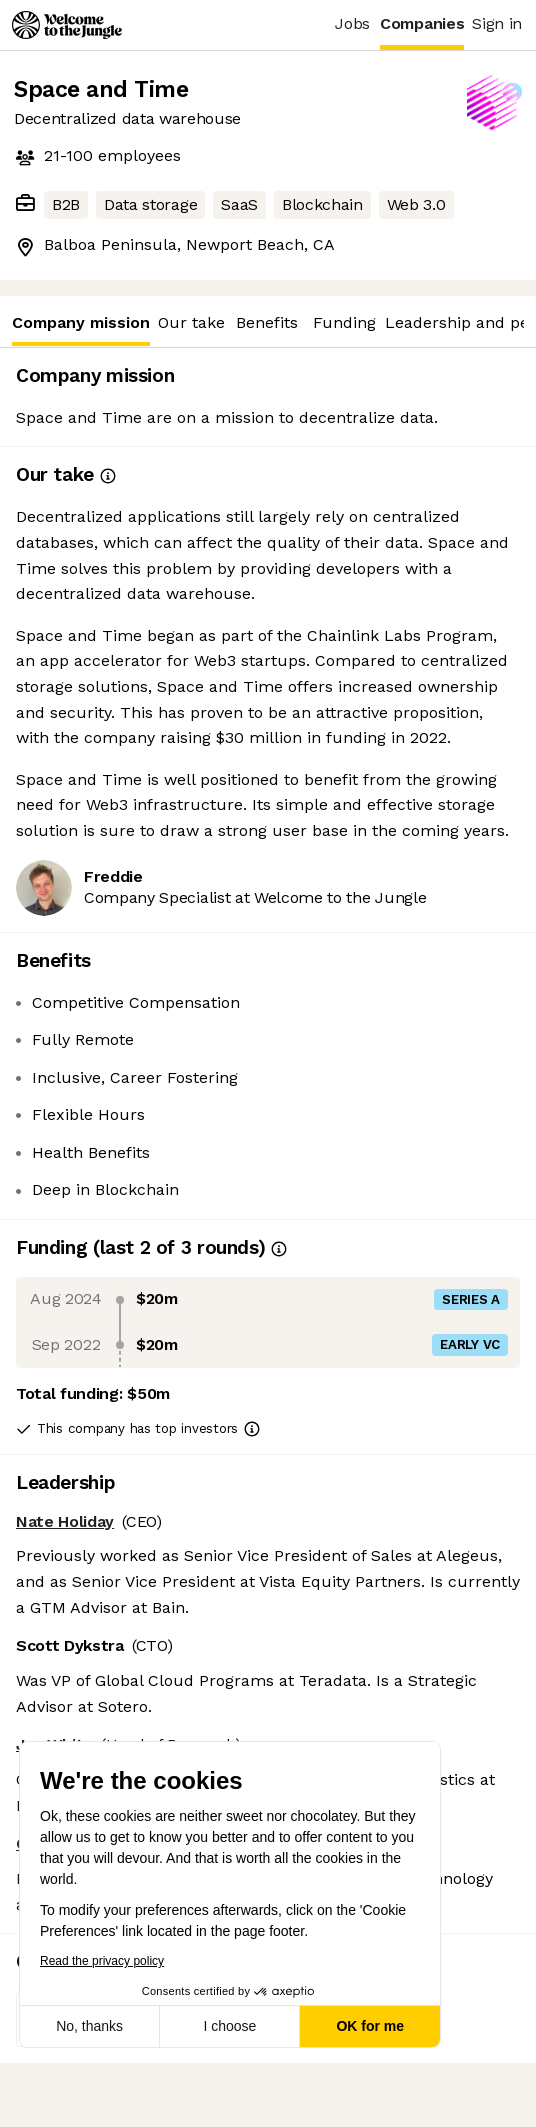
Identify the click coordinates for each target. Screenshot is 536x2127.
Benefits (267, 322)
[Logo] (67, 25)
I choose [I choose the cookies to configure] (229, 2026)
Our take (191, 322)
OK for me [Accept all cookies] (370, 2026)
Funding (344, 322)
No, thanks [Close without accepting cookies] (89, 2026)
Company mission (81, 329)
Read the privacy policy (102, 1961)
